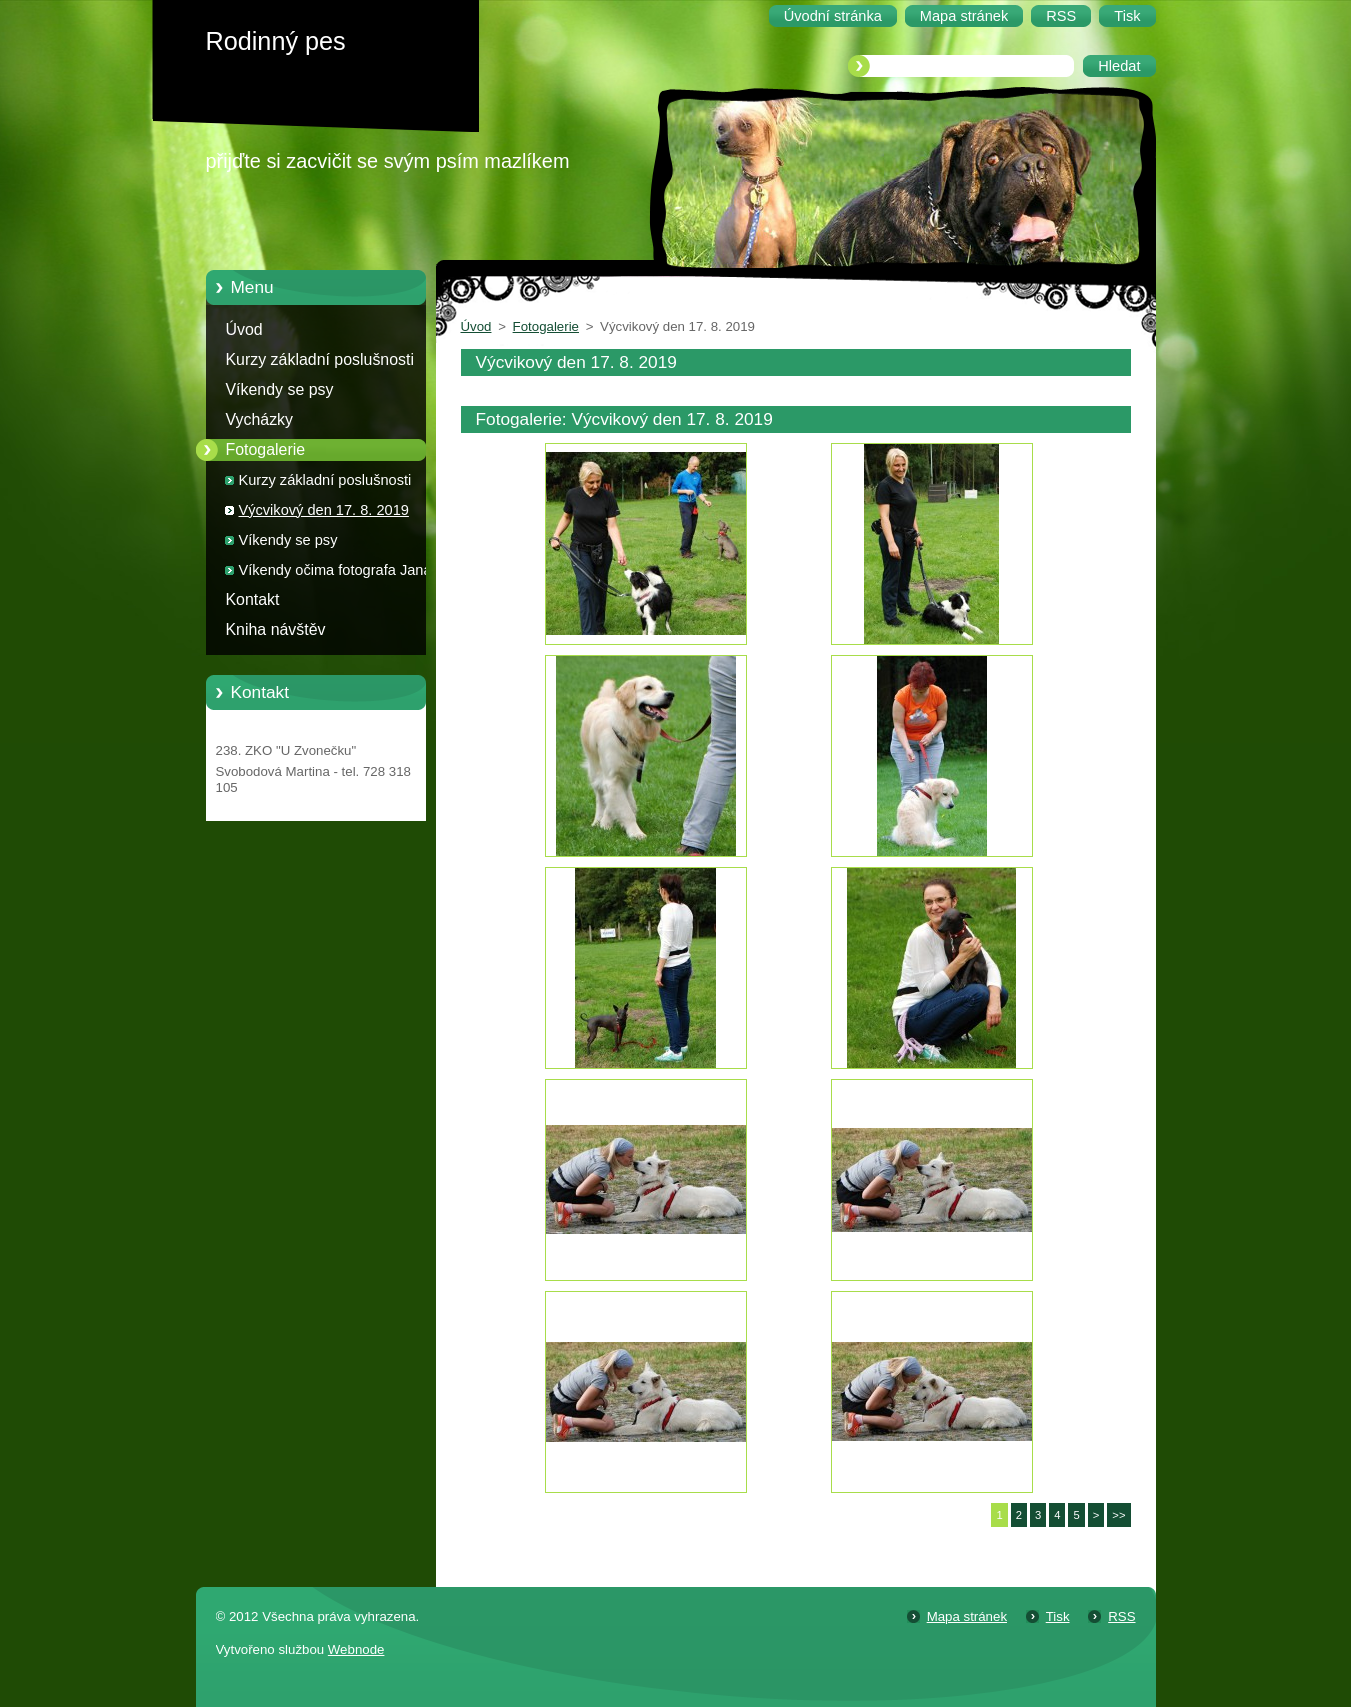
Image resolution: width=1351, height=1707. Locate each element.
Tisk (1058, 1616)
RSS (1121, 1616)
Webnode (356, 1649)
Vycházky (260, 419)
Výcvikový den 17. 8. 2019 (324, 510)
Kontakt (253, 599)
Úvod (244, 329)
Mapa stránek (967, 1616)
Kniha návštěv (276, 629)
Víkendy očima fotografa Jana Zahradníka (335, 573)
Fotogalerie (266, 449)
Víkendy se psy (280, 389)
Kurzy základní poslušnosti (320, 359)
